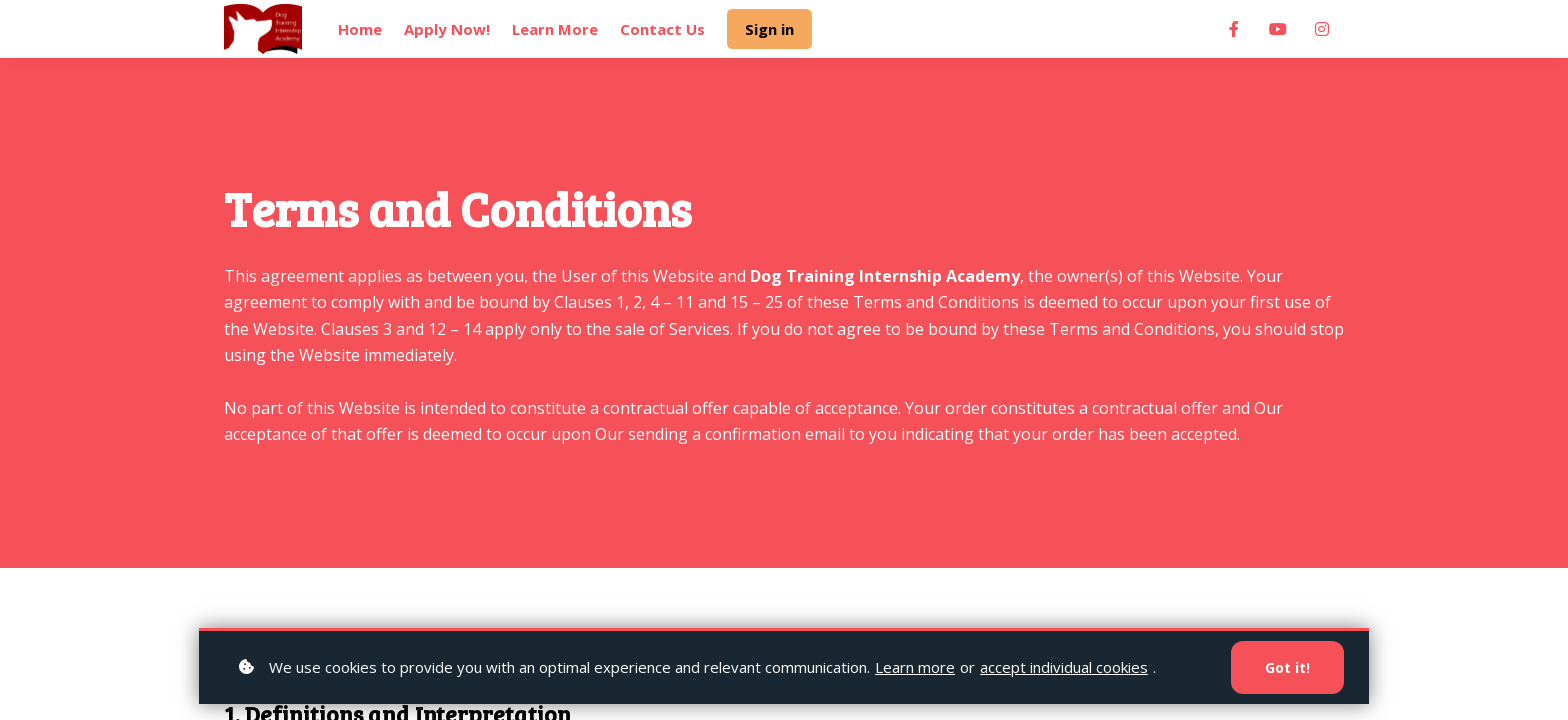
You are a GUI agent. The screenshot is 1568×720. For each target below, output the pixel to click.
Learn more (915, 667)
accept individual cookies (1064, 667)
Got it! (1287, 667)
